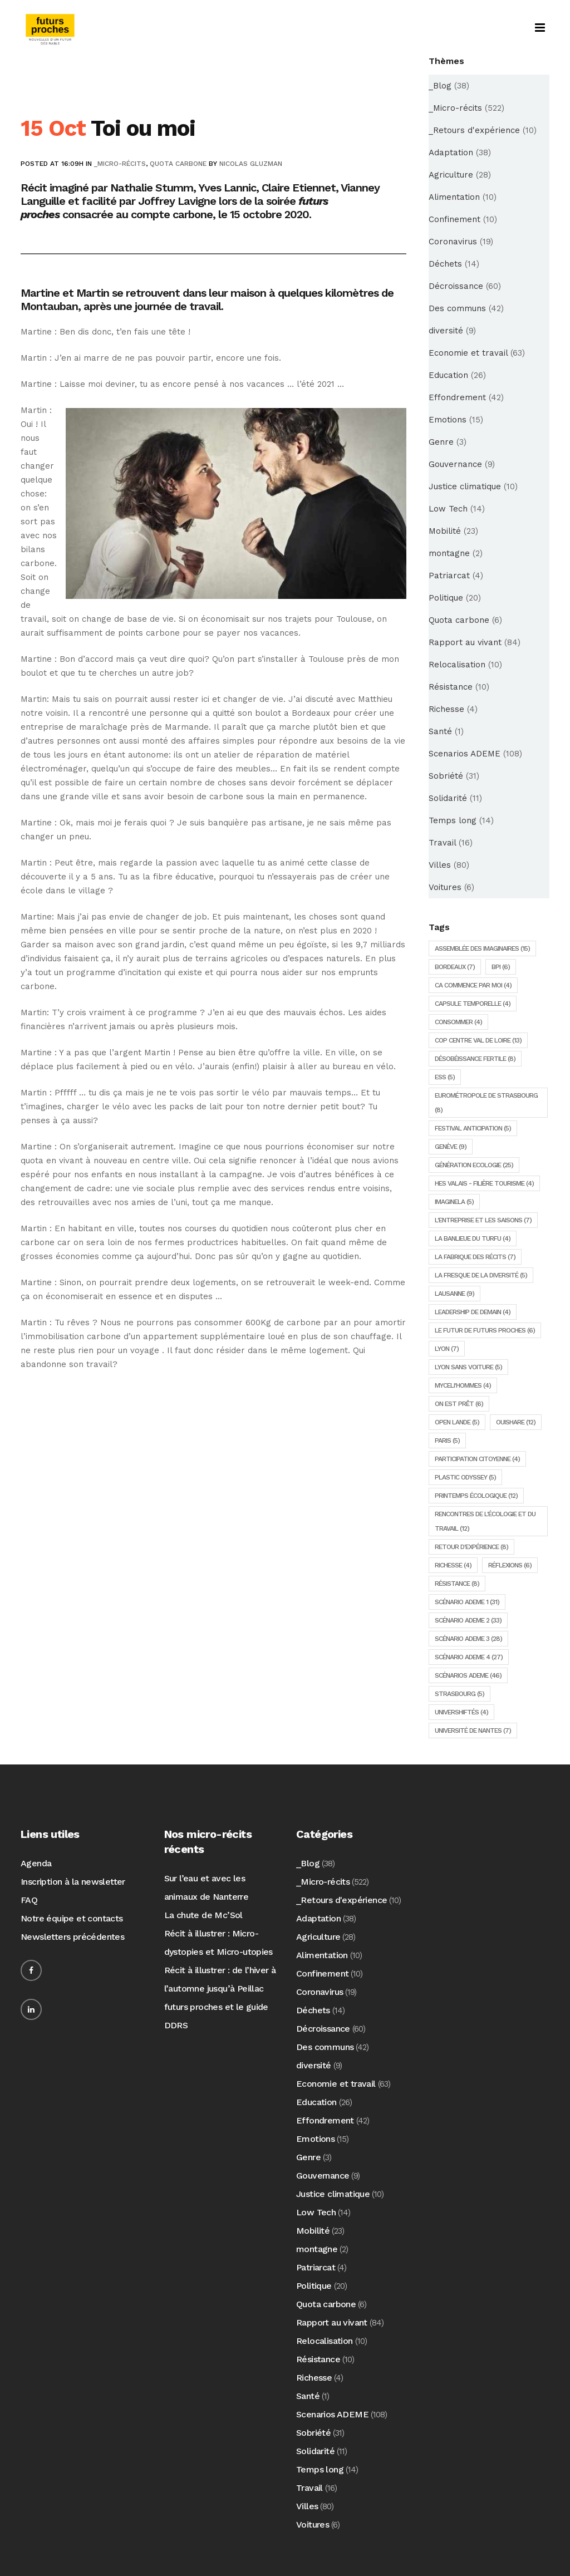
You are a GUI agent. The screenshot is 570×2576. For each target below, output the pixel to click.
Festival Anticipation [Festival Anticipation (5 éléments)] (473, 1128)
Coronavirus (453, 242)
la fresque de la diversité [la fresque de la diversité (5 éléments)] (481, 1275)
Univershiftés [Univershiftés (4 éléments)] (461, 1712)
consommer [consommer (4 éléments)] (458, 1022)
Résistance (451, 687)
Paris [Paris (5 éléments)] (447, 1440)
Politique (446, 598)
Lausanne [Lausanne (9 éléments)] (454, 1293)
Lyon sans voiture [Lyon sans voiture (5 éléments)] (468, 1367)
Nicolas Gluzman (250, 164)
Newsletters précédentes (72, 1936)
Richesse (446, 709)
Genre (441, 442)
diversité (446, 331)
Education (448, 375)
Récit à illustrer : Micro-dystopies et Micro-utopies (218, 1942)
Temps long (452, 820)
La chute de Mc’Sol (203, 1915)
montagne (449, 553)
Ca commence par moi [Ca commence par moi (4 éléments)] (473, 985)
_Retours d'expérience (474, 130)
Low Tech (448, 509)
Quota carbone (178, 164)
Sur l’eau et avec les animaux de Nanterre (206, 1887)
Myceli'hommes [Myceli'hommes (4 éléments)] (463, 1385)
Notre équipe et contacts (72, 1918)
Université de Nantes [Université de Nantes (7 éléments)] (473, 1730)
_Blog (440, 86)
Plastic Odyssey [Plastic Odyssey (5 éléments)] (465, 1477)
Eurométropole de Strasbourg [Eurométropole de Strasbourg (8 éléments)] (486, 1103)
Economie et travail (468, 353)
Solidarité (448, 798)
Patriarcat (449, 576)
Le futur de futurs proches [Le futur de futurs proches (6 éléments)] (485, 1330)
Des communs (457, 308)
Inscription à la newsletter (73, 1881)
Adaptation (451, 153)
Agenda (36, 1863)
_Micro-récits (120, 164)
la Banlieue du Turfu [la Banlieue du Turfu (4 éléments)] (472, 1238)
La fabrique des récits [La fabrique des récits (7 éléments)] (475, 1257)
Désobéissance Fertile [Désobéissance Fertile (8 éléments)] (475, 1059)
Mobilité (445, 531)
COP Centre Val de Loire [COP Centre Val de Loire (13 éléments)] (478, 1040)
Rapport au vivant (465, 642)
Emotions (447, 420)
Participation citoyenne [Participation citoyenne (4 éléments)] (477, 1459)
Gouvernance (455, 464)
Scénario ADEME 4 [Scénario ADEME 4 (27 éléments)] (469, 1657)
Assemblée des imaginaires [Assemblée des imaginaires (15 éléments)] (482, 948)
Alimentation (454, 197)
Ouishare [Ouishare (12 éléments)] (515, 1422)
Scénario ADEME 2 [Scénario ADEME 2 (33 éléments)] (468, 1620)
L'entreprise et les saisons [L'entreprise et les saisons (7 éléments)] (483, 1220)
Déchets (445, 264)
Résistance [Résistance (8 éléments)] (457, 1583)
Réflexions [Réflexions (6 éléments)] (510, 1565)
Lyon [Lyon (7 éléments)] (447, 1349)
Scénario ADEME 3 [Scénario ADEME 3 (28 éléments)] (468, 1639)
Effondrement (457, 397)
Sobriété (446, 776)
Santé (440, 731)
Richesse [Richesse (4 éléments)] (453, 1565)
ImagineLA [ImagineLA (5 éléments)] (454, 1202)
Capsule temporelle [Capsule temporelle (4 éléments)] (472, 1003)
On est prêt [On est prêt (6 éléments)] (459, 1404)
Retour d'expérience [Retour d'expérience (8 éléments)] (471, 1547)
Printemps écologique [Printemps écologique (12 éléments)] (476, 1496)
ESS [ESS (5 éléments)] (445, 1077)
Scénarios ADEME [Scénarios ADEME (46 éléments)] (468, 1675)
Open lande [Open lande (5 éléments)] (457, 1422)
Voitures (445, 887)
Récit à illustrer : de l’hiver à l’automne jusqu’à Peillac (220, 1979)
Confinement (454, 219)
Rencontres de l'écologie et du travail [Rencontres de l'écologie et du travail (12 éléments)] (485, 1521)
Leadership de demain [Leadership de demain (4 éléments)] (472, 1312)
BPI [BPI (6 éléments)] (501, 967)
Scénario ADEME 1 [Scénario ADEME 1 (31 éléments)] (467, 1602)
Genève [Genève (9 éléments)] (450, 1147)
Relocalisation (457, 665)
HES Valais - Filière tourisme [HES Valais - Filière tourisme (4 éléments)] (484, 1183)
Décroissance (456, 286)
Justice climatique (465, 486)
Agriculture (451, 175)
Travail (442, 843)
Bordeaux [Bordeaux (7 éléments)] (455, 967)
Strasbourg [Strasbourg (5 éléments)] (459, 1694)
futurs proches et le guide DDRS (216, 2016)
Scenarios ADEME (464, 754)
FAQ (29, 1900)
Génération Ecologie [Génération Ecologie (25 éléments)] (474, 1165)
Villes (440, 865)
